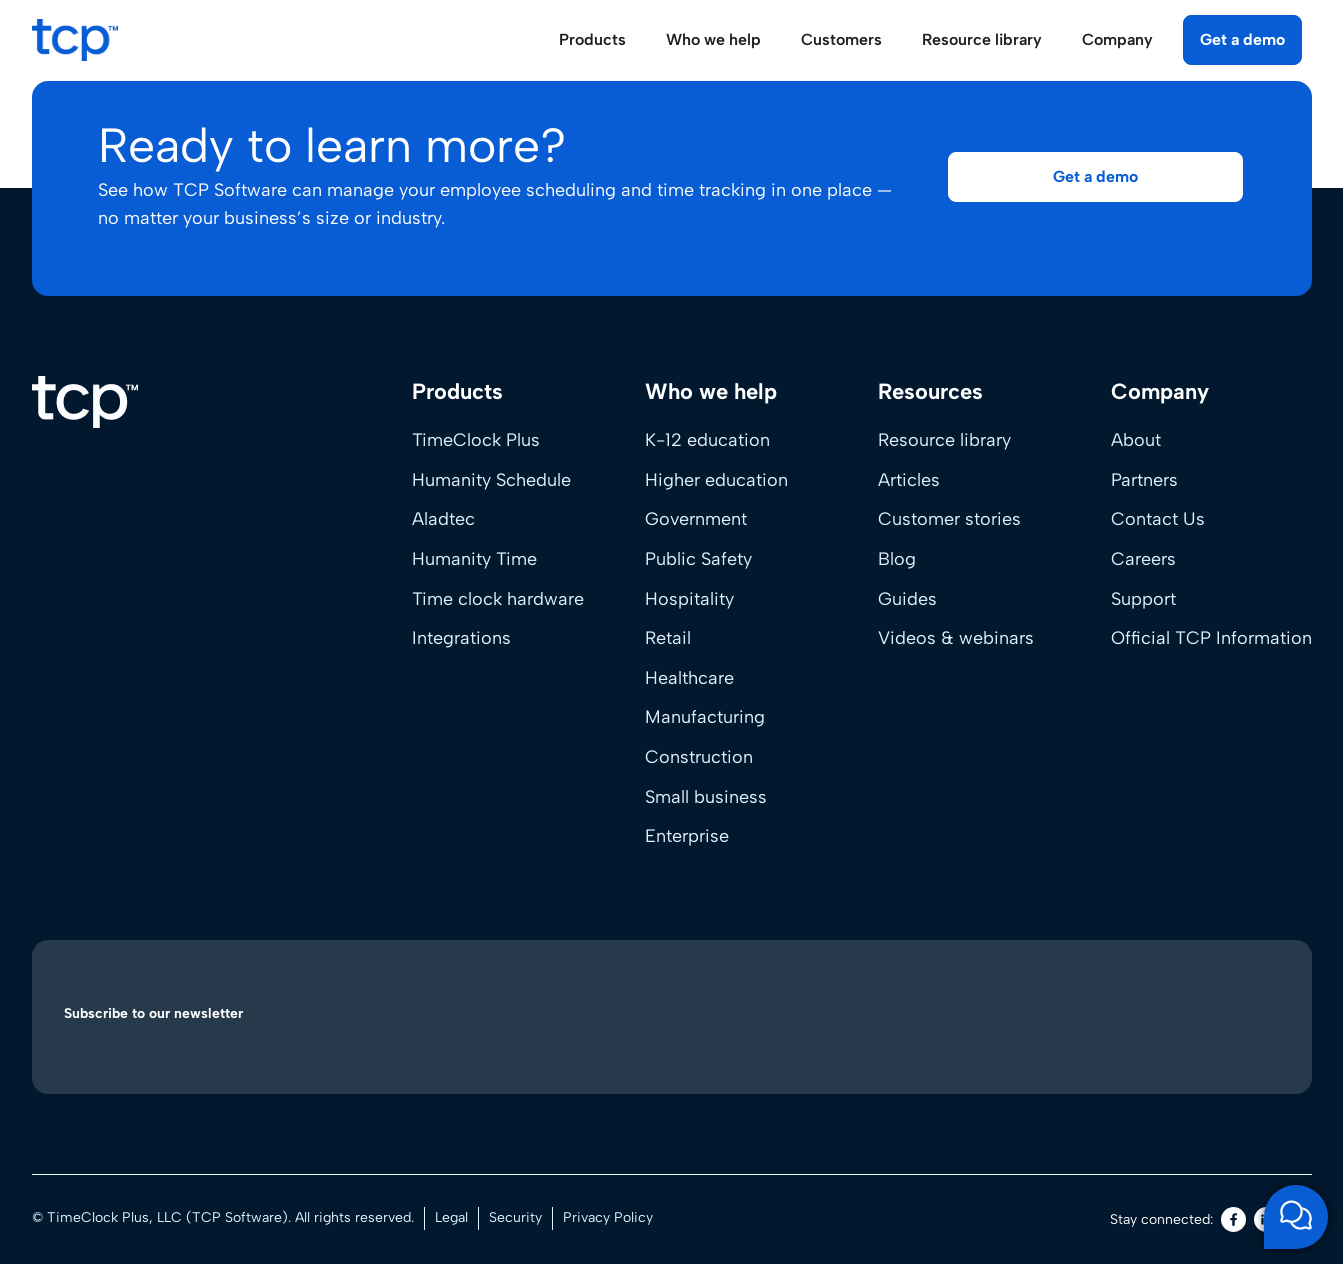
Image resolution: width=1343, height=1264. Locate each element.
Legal (451, 1217)
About (1136, 440)
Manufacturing (705, 717)
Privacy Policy (608, 1217)
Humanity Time (474, 559)
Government (696, 519)
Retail (668, 638)
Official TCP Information (1211, 638)
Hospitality (689, 599)
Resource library (944, 440)
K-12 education (707, 440)
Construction (699, 757)
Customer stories (949, 519)
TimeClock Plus (476, 440)
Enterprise (687, 836)
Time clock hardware (498, 599)
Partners (1144, 480)
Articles (909, 480)
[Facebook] (1233, 1219)
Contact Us (1158, 519)
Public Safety (698, 559)
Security (515, 1217)
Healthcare (689, 678)
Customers (841, 39)
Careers (1143, 559)
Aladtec (443, 519)
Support (1143, 599)
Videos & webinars (956, 638)
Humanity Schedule (491, 480)
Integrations (461, 638)
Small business (706, 797)
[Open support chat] (1296, 1217)
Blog (897, 559)
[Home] (85, 402)
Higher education (716, 480)
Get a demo (1242, 39)
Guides (907, 599)
